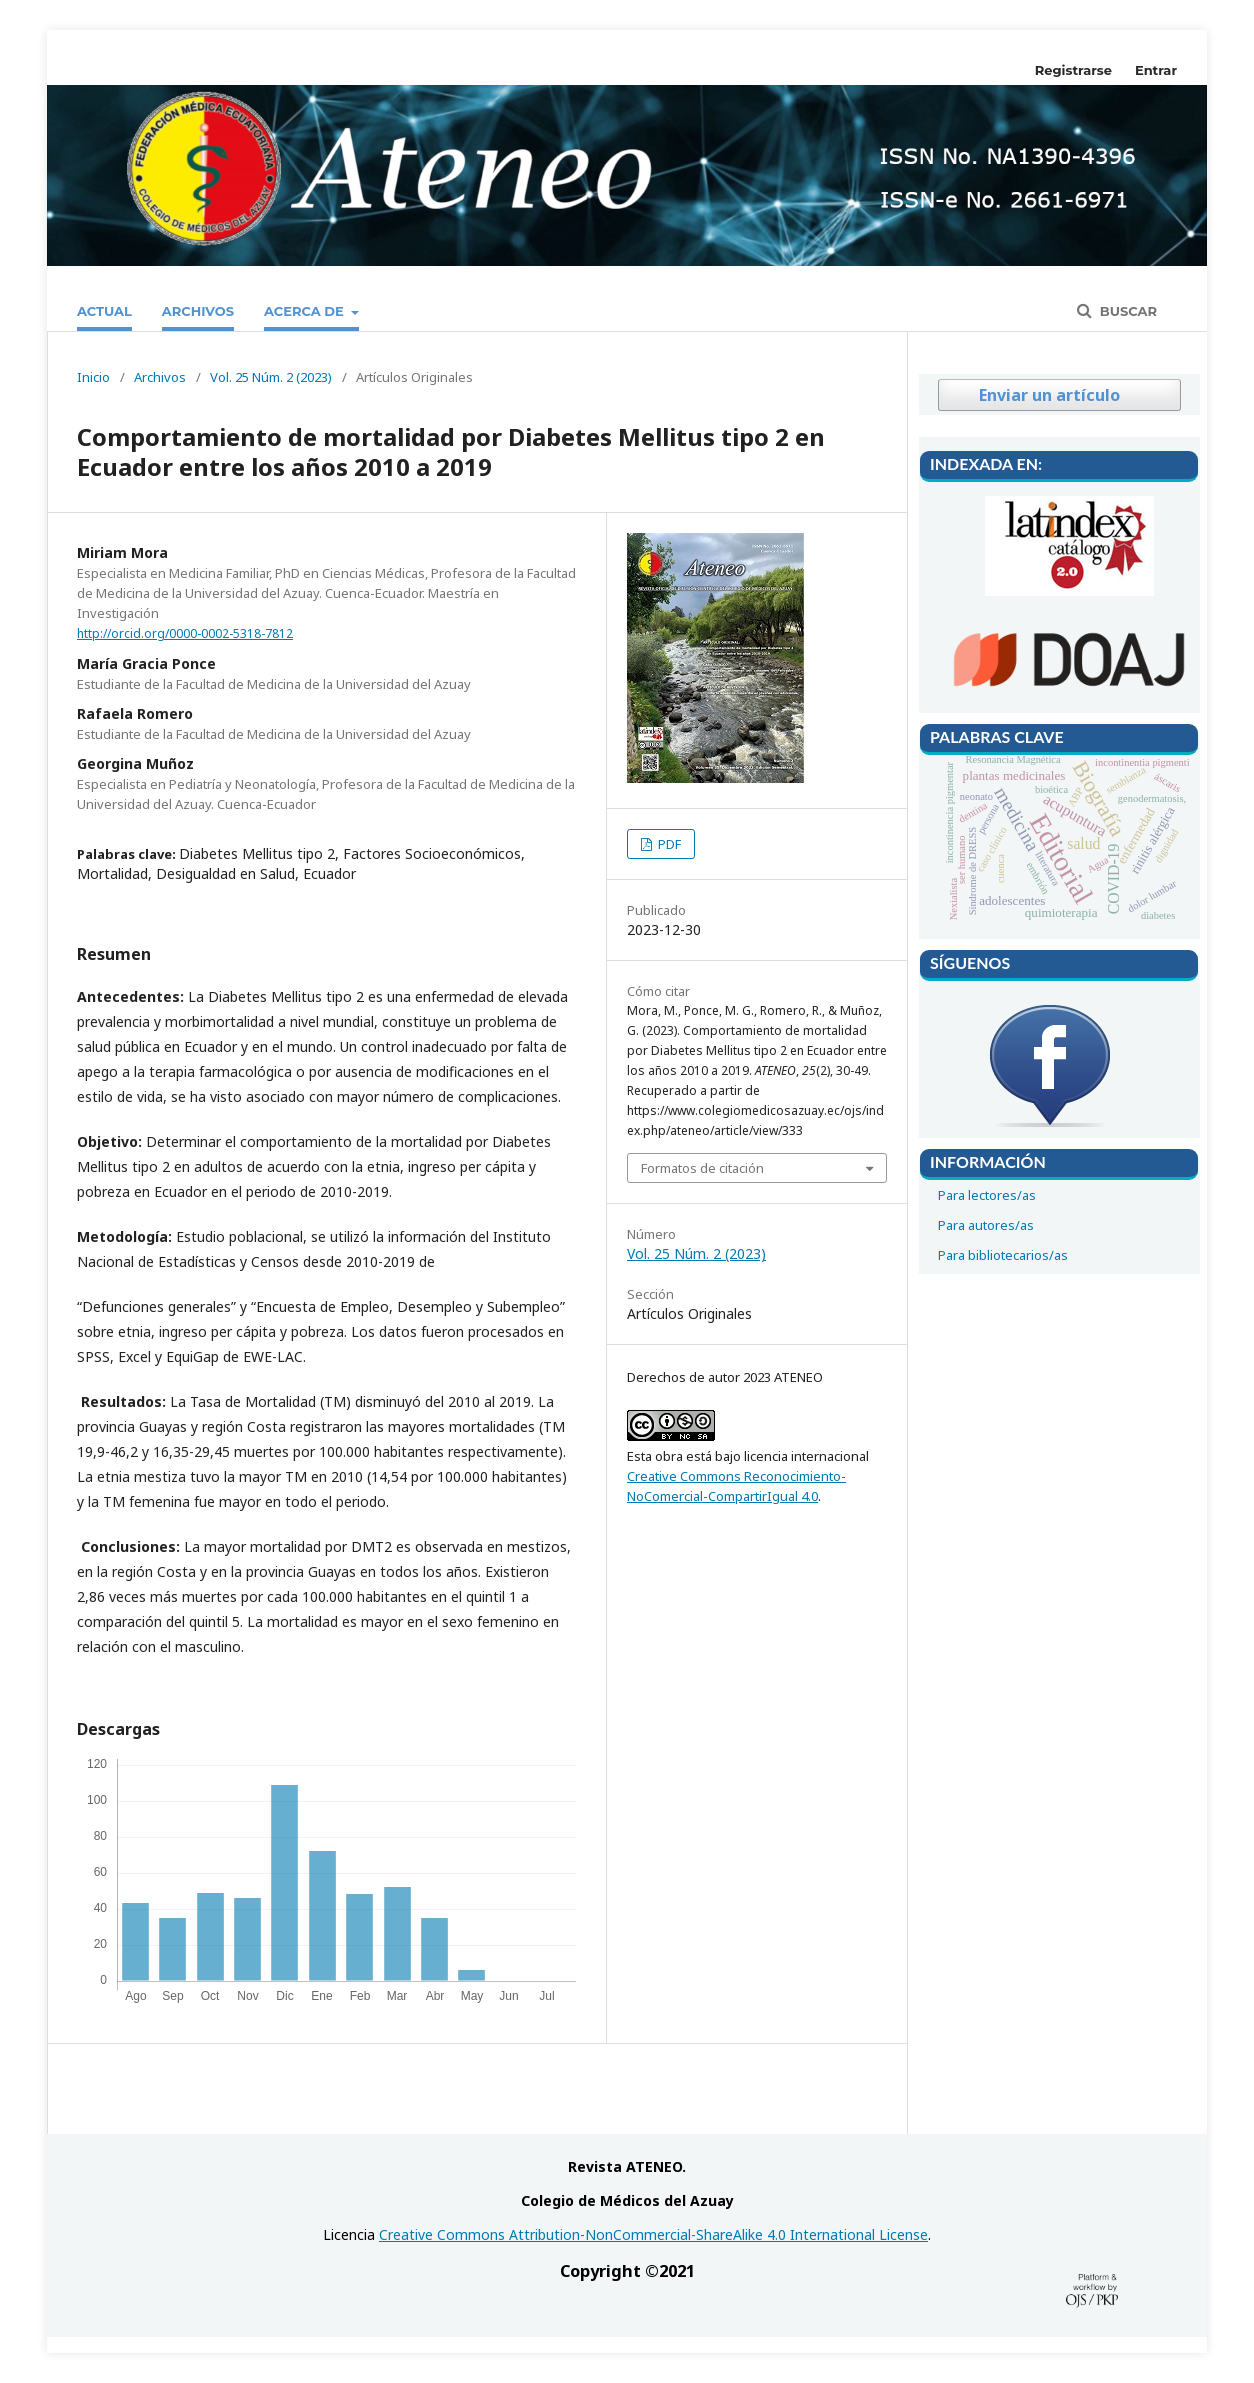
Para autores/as (986, 1225)
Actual (104, 311)
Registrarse (1073, 70)
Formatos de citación (702, 1168)
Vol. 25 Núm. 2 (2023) (271, 377)
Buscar (1126, 311)
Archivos (198, 311)
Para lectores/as (987, 1195)
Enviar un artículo (1049, 395)
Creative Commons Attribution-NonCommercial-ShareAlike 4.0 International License (653, 2234)
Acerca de (306, 311)
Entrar (1156, 70)
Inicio (93, 377)
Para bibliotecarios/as (1003, 1255)
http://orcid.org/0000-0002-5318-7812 (185, 633)
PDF (668, 844)
